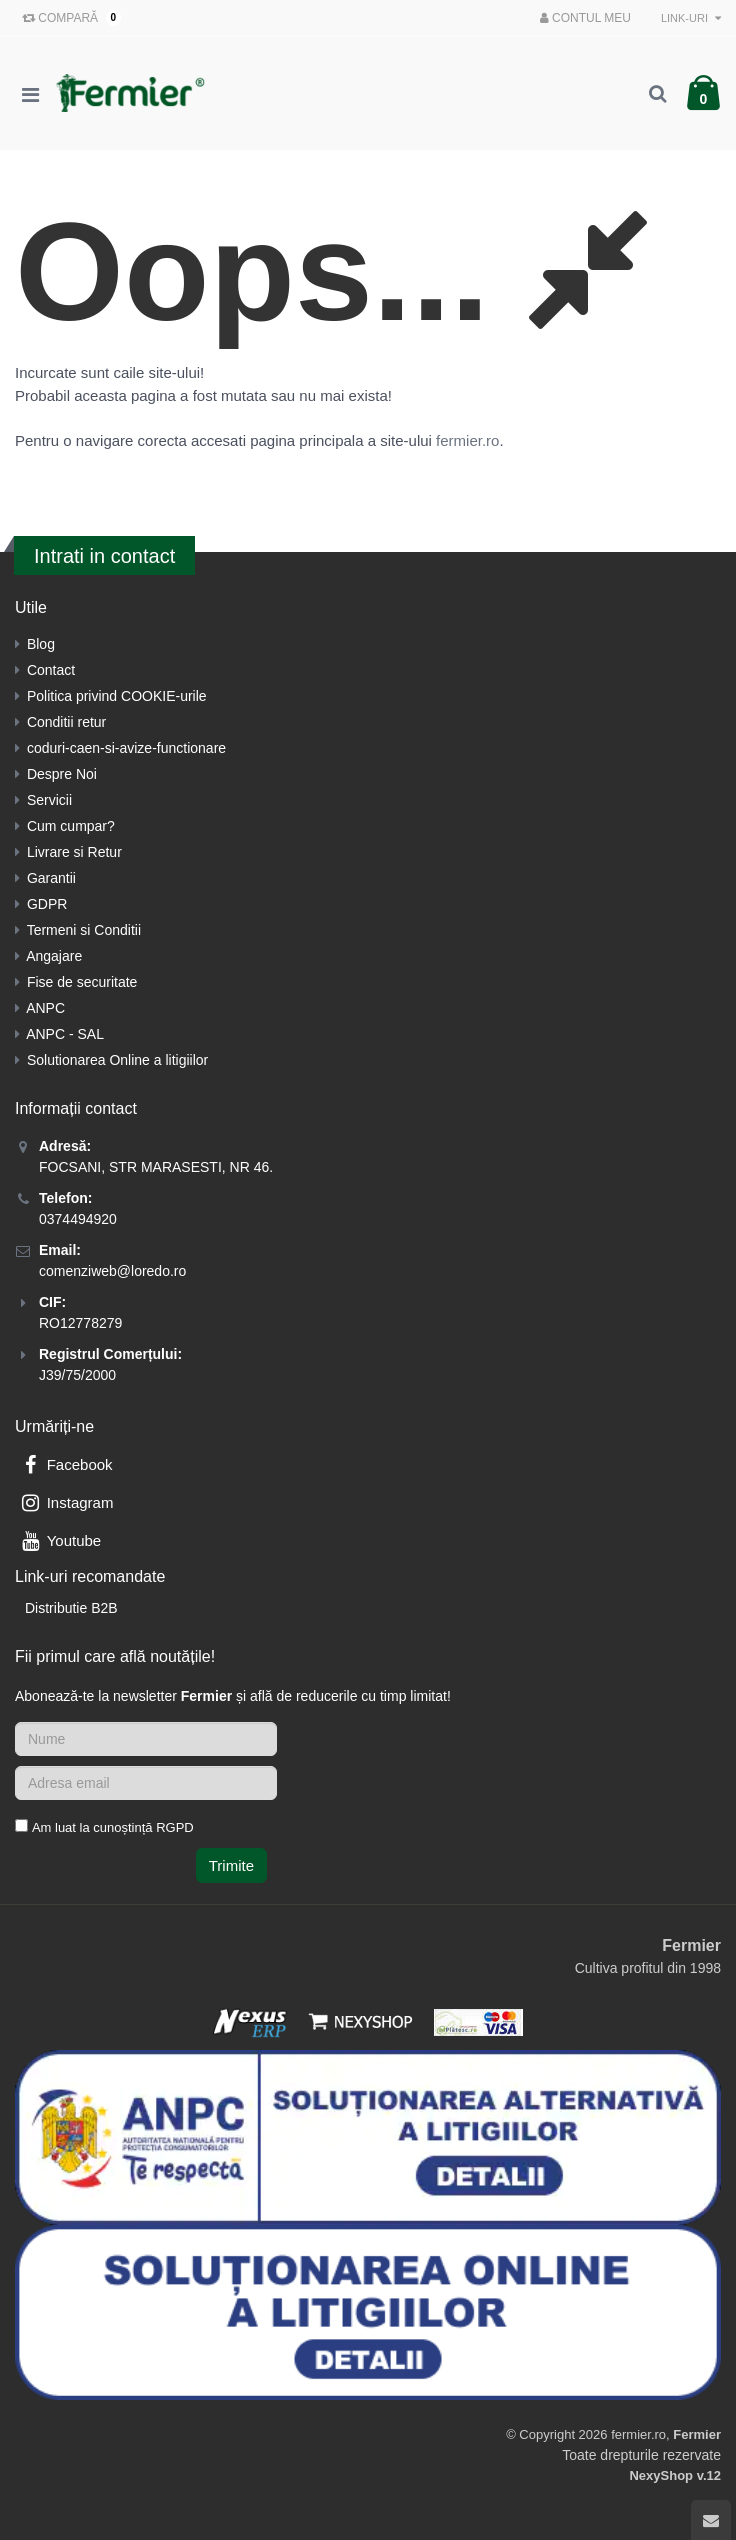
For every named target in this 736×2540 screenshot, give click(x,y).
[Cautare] (657, 93)
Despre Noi (62, 774)
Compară (67, 18)
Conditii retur (66, 722)
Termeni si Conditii (84, 930)
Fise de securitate (82, 982)
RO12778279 (80, 1323)
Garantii (51, 878)
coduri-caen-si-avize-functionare (126, 748)
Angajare (54, 956)
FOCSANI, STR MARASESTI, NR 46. (156, 1167)
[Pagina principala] (135, 93)
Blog (41, 644)
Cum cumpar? (71, 826)
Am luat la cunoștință (113, 1827)
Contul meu (585, 18)
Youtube (59, 1540)
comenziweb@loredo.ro (112, 1271)
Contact (51, 670)
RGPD (175, 1827)
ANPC (45, 1008)
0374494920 (78, 1219)
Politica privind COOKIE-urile (117, 696)
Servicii (49, 800)
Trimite (231, 1865)
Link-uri (691, 18)
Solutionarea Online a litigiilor (117, 1060)
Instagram (65, 1502)
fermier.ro (467, 440)
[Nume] (146, 1739)
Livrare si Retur (74, 852)
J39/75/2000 (77, 1375)
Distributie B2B (71, 1608)
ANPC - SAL (65, 1034)
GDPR (47, 904)
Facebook (65, 1464)
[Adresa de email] (146, 1783)
